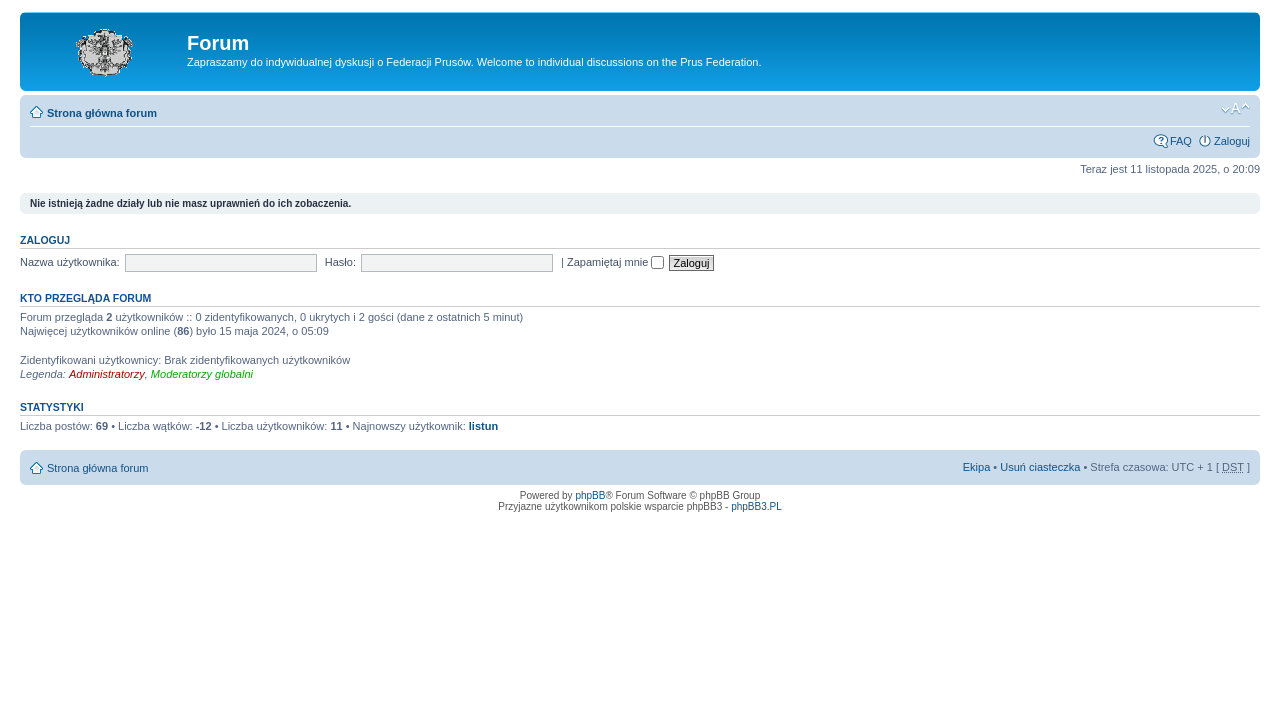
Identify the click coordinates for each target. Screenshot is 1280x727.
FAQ (1181, 141)
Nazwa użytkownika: (70, 262)
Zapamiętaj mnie (615, 262)
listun (483, 426)
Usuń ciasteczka (1040, 467)
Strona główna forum (102, 113)
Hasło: (340, 262)
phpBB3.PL (756, 506)
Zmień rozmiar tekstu (1235, 109)
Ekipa (977, 467)
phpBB (590, 495)
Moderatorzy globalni (202, 374)
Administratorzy (107, 374)
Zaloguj (1232, 141)
